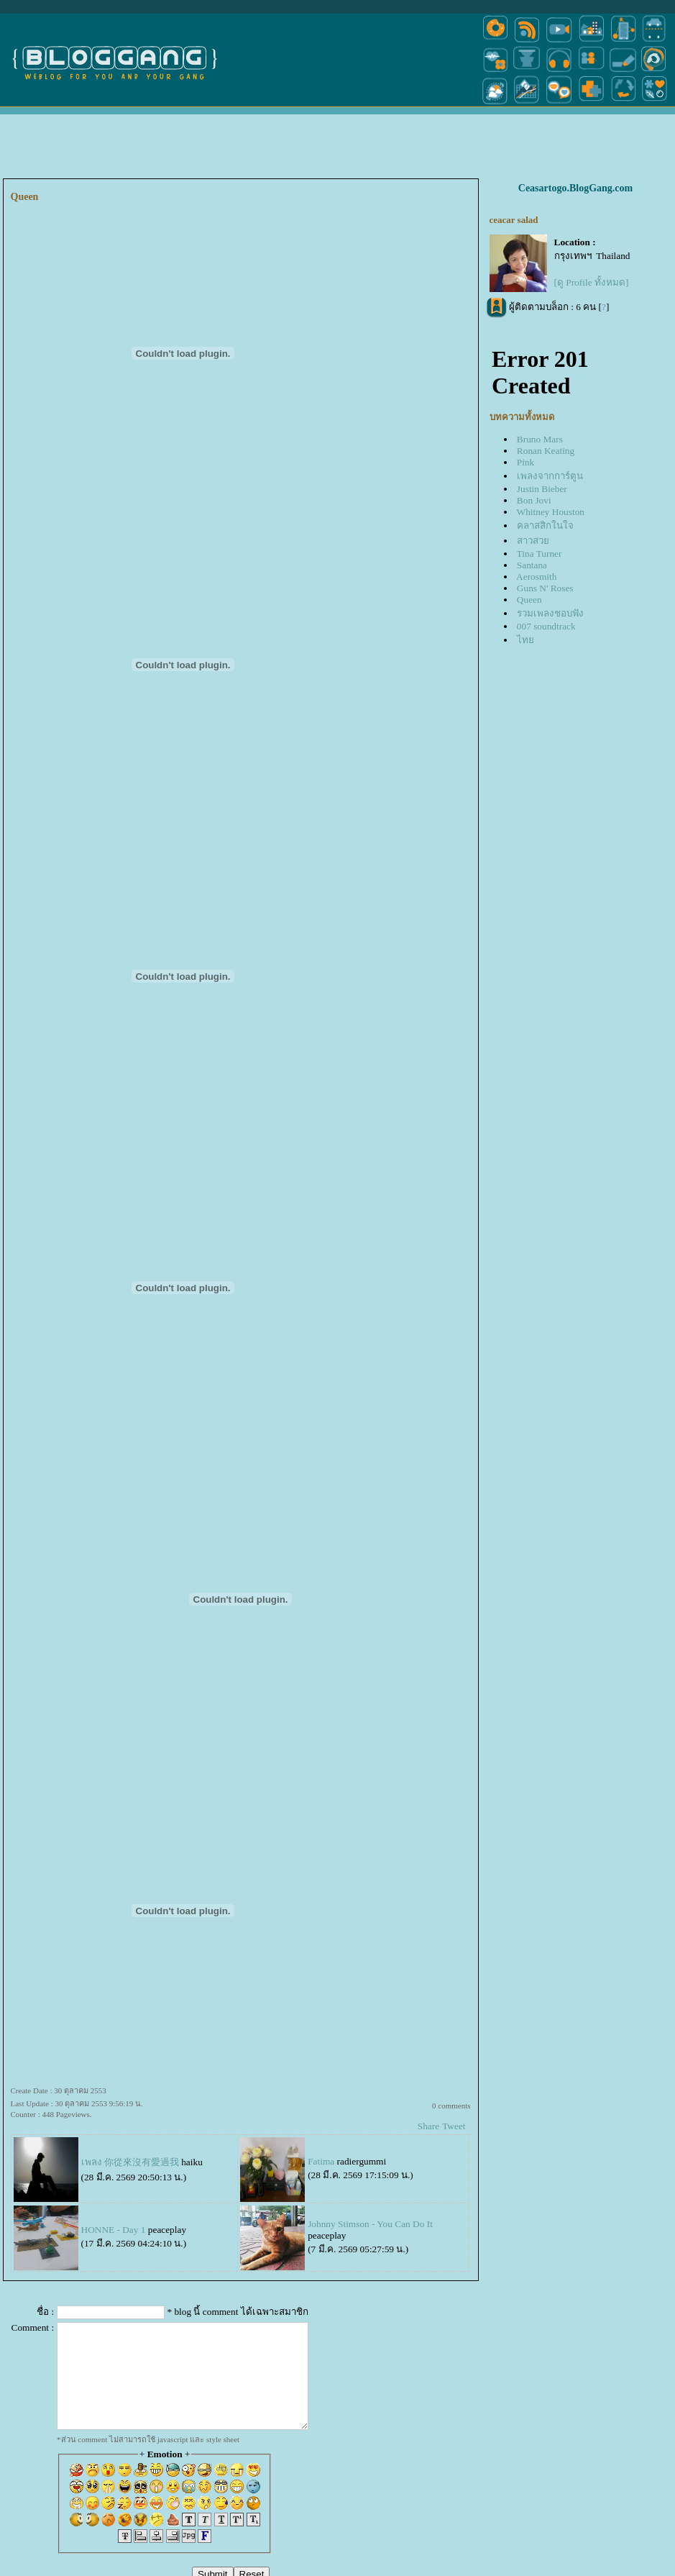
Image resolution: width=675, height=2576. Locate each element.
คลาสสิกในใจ (545, 525)
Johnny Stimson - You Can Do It (370, 2223)
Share (428, 2126)
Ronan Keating (545, 450)
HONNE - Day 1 (113, 2229)
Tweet (453, 2126)
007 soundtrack (546, 626)
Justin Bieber (542, 488)
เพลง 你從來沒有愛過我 (130, 2162)
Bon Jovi (534, 500)
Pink (525, 462)
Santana (532, 565)
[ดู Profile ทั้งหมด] (591, 282)
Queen (529, 599)
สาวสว (533, 540)
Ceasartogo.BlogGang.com (575, 188)
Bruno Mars (540, 439)
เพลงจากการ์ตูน (550, 475)
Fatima (321, 2161)
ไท (525, 639)
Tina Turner (539, 553)
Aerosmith (536, 576)
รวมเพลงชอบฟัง (550, 613)
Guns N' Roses (545, 588)
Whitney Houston (550, 511)
